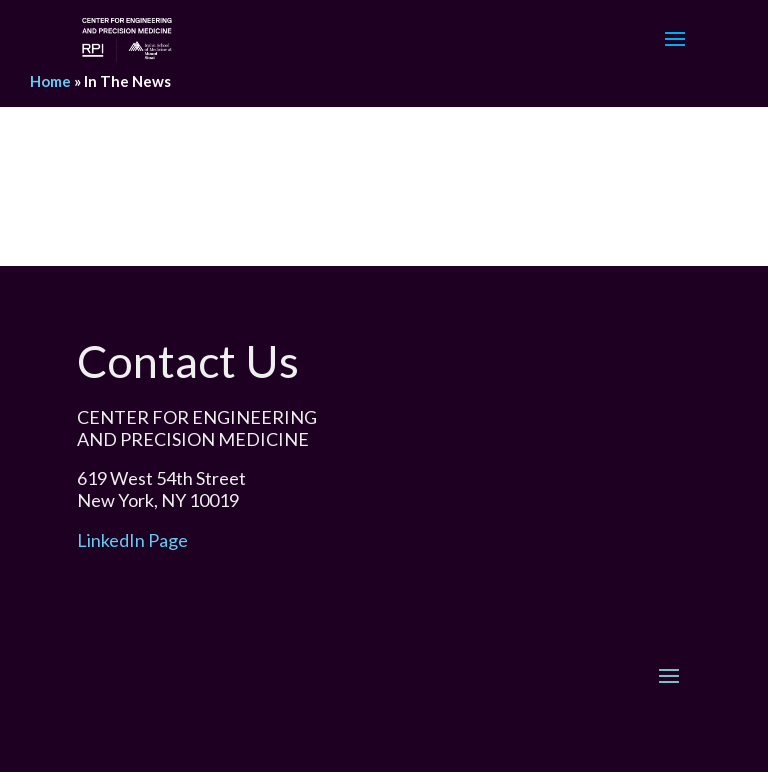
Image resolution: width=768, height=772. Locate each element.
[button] (675, 52)
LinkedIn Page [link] (132, 540)
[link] (127, 36)
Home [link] (50, 81)
